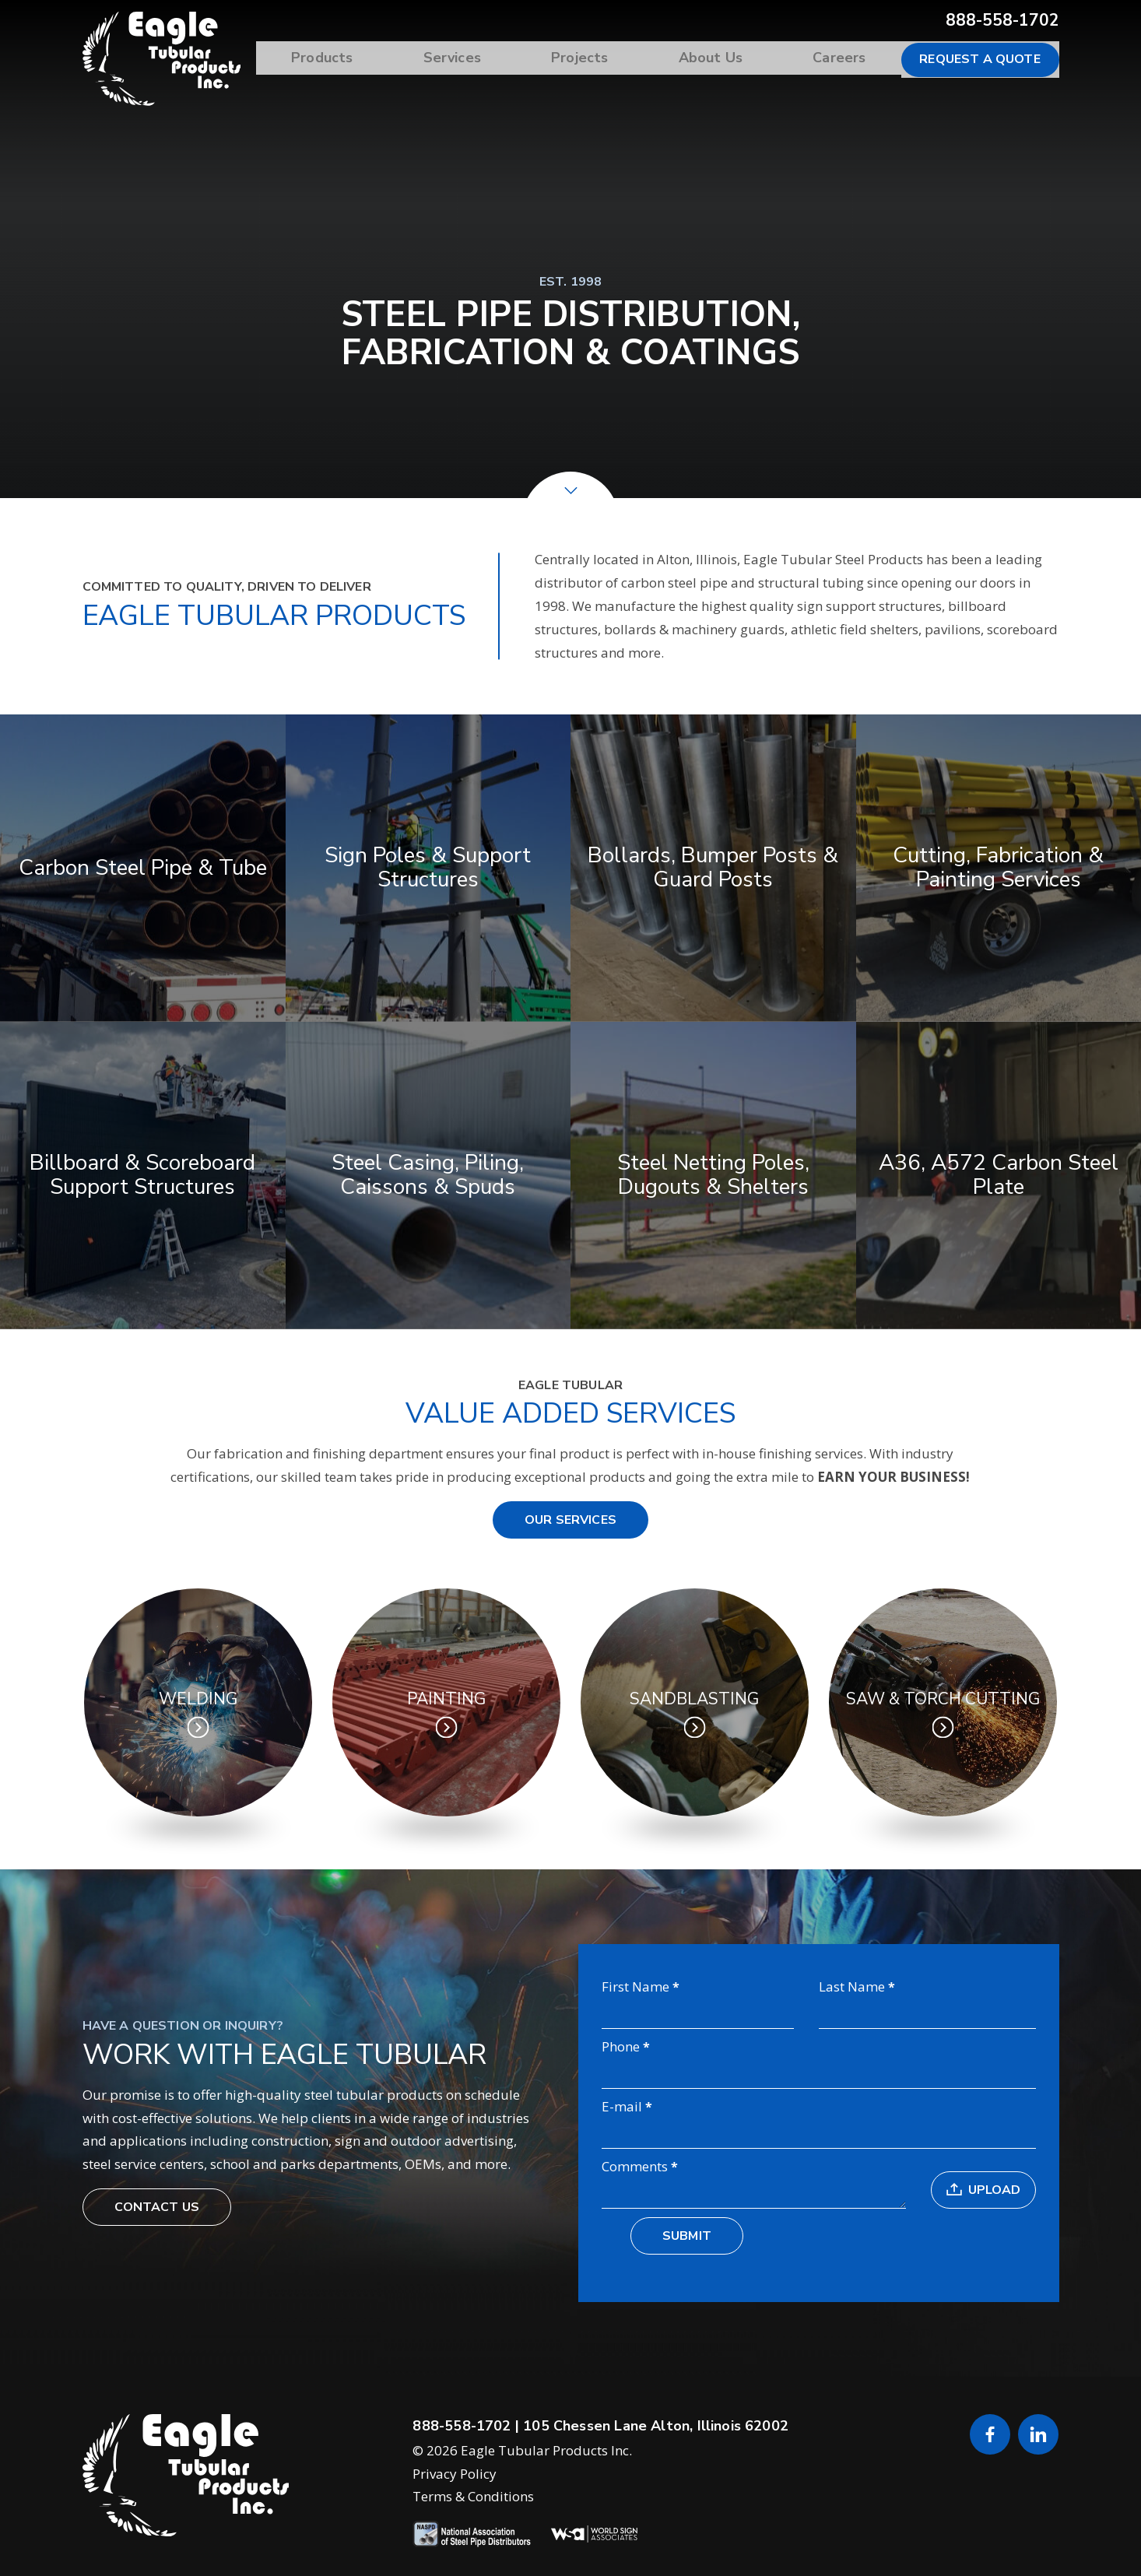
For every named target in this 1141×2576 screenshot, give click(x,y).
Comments (635, 2167)
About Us (725, 59)
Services (485, 59)
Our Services (570, 1519)
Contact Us (157, 2208)
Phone (621, 2047)
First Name (635, 1987)
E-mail (622, 2107)
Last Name (852, 1987)
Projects (603, 59)
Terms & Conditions (473, 2499)
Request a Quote (979, 59)
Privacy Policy (455, 2476)
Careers (843, 59)
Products (364, 59)
